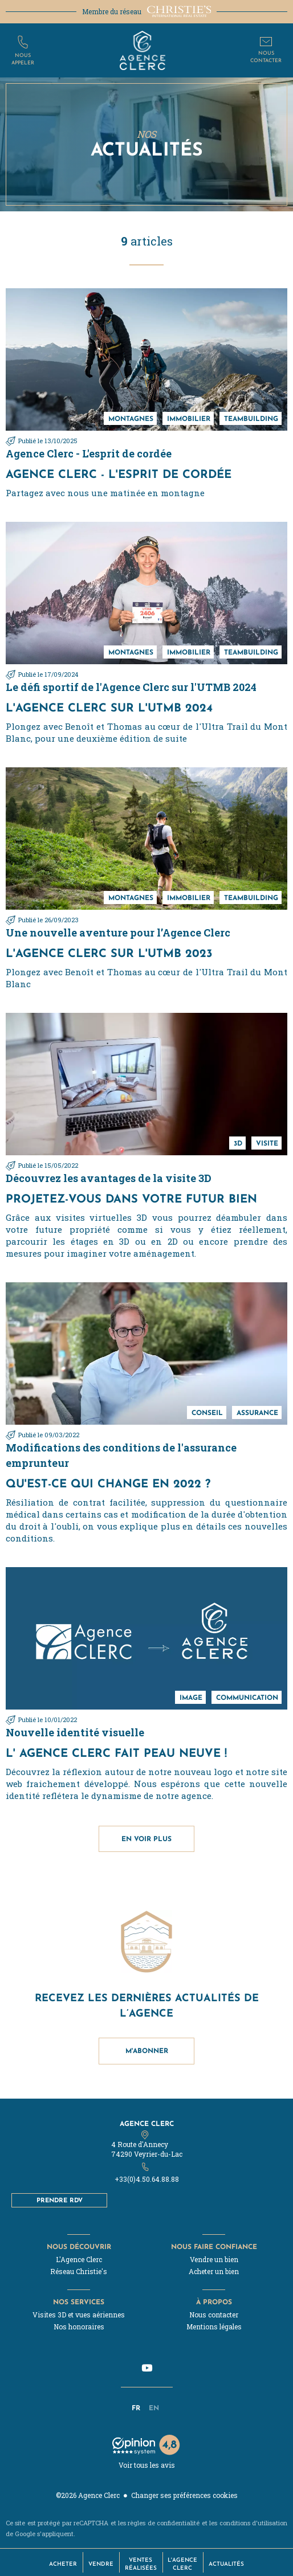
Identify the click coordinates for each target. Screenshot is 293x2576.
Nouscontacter (266, 56)
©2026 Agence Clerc (88, 2495)
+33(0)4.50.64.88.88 (147, 2179)
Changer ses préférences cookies (184, 2495)
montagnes (130, 418)
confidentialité (178, 2522)
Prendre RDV (59, 2200)
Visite (267, 1143)
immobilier (188, 418)
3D (238, 1143)
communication (247, 1697)
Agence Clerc (147, 2123)
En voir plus (146, 1839)
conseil (207, 1412)
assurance (257, 1412)
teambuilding (251, 418)
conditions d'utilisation (253, 2522)
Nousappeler (22, 58)
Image (191, 1697)
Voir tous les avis (147, 2464)
